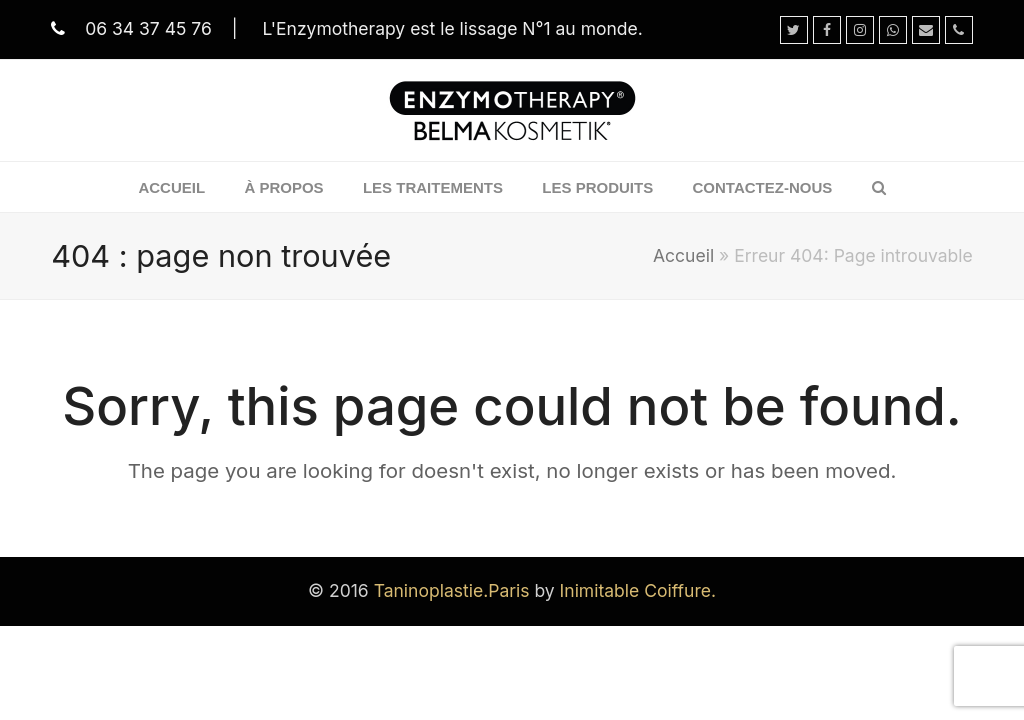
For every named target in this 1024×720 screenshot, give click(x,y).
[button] (879, 187)
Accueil (683, 255)
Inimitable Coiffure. (638, 590)
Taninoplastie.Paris (452, 590)
